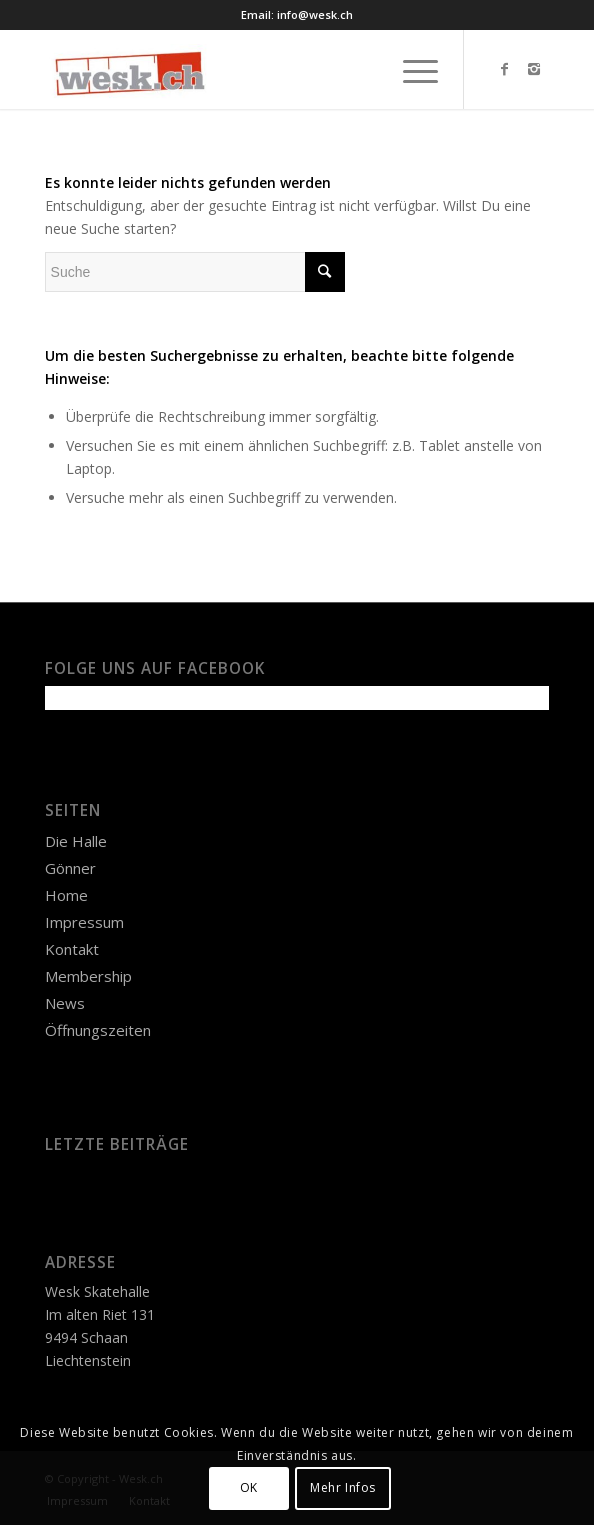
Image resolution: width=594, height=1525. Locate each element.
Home (66, 895)
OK (249, 1487)
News (65, 1003)
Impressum (84, 922)
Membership (88, 976)
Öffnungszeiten (98, 1030)
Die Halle (76, 841)
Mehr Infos (343, 1487)
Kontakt (72, 949)
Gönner (70, 868)
